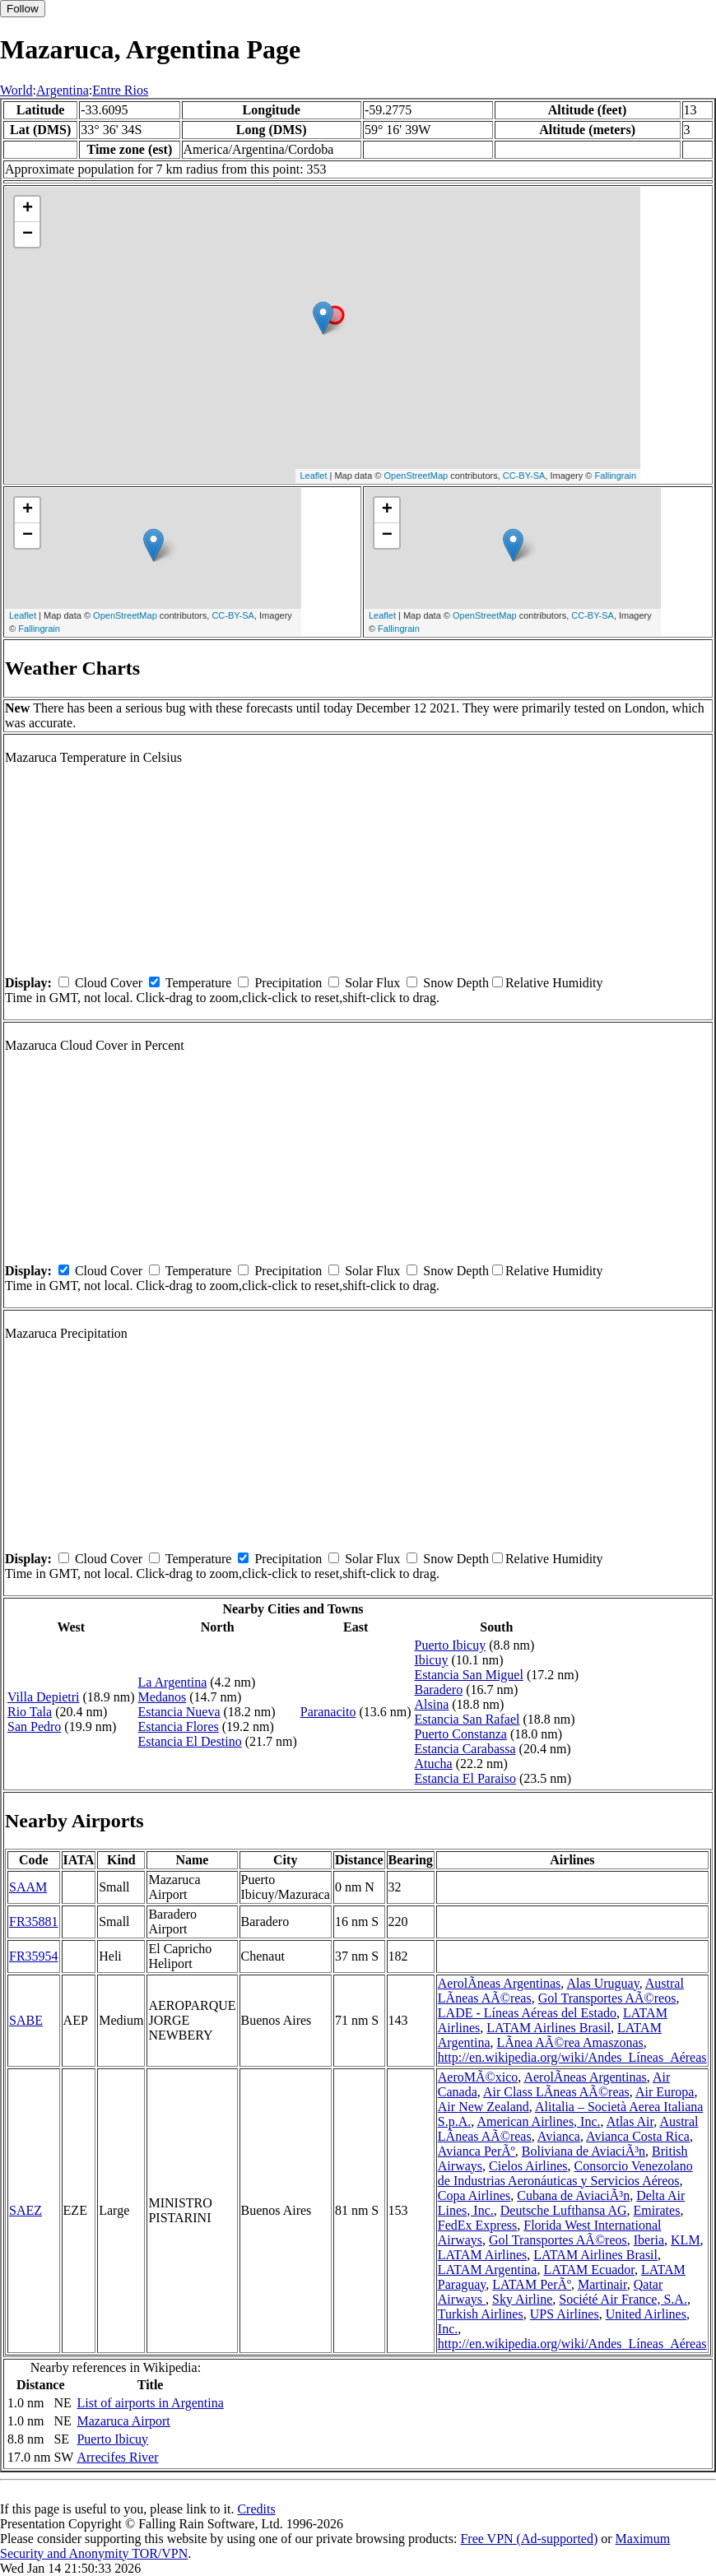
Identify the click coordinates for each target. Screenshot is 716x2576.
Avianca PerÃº (476, 2151)
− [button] (27, 234)
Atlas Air (630, 2121)
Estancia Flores (178, 1727)
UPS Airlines (564, 2314)
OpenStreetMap (416, 475)
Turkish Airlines (480, 2314)
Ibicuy (432, 1660)
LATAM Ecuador (589, 2270)
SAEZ (25, 2210)
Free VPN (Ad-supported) (528, 2539)
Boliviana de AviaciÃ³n (583, 2151)
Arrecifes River (117, 2457)
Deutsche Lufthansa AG (563, 2210)
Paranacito (328, 1712)
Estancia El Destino (190, 1741)
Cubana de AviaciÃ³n (573, 2195)
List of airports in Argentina (150, 2403)
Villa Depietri (43, 1697)
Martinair (602, 2284)
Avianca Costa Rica (638, 2136)
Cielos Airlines (528, 2166)
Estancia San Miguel (469, 1675)
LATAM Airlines (483, 2255)
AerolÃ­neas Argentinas (499, 1983)
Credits (256, 2509)
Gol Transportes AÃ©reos (607, 1998)
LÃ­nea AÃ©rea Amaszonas (569, 2042)
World (16, 90)
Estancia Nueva (179, 1712)
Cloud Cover (108, 983)
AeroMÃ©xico (478, 2077)
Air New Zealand (483, 2107)
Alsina (432, 1704)
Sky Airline (522, 2299)
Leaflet (313, 475)
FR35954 (33, 1956)
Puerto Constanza (461, 1734)
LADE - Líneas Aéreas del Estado (527, 2013)
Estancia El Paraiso (466, 1778)
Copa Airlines (474, 2195)
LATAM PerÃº (531, 2284)
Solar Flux (372, 983)
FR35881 (33, 1922)
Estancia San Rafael (467, 1719)
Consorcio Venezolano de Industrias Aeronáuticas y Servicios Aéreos (565, 2173)
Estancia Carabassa (465, 1749)
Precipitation (288, 983)
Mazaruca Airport (123, 2421)
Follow (23, 8)
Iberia (649, 2240)
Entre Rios (120, 90)
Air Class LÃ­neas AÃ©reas (556, 2092)
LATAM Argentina (487, 2270)
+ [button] (27, 209)
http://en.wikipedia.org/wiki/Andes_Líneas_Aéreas (572, 2057)
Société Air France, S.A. (623, 2299)
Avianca (558, 2136)
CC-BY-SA (524, 475)
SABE (26, 2020)
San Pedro (34, 1727)
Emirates (657, 2210)
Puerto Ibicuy (450, 1645)
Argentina (62, 90)
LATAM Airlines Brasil (548, 2028)
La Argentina (172, 1682)
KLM (685, 2240)
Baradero (439, 1689)
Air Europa (665, 2092)
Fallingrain (615, 475)
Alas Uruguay (602, 1983)
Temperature (198, 983)
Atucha (434, 1764)
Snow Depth (456, 983)
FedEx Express (477, 2225)
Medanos (162, 1697)
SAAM (28, 1887)
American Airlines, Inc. (538, 2121)
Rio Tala (29, 1712)
